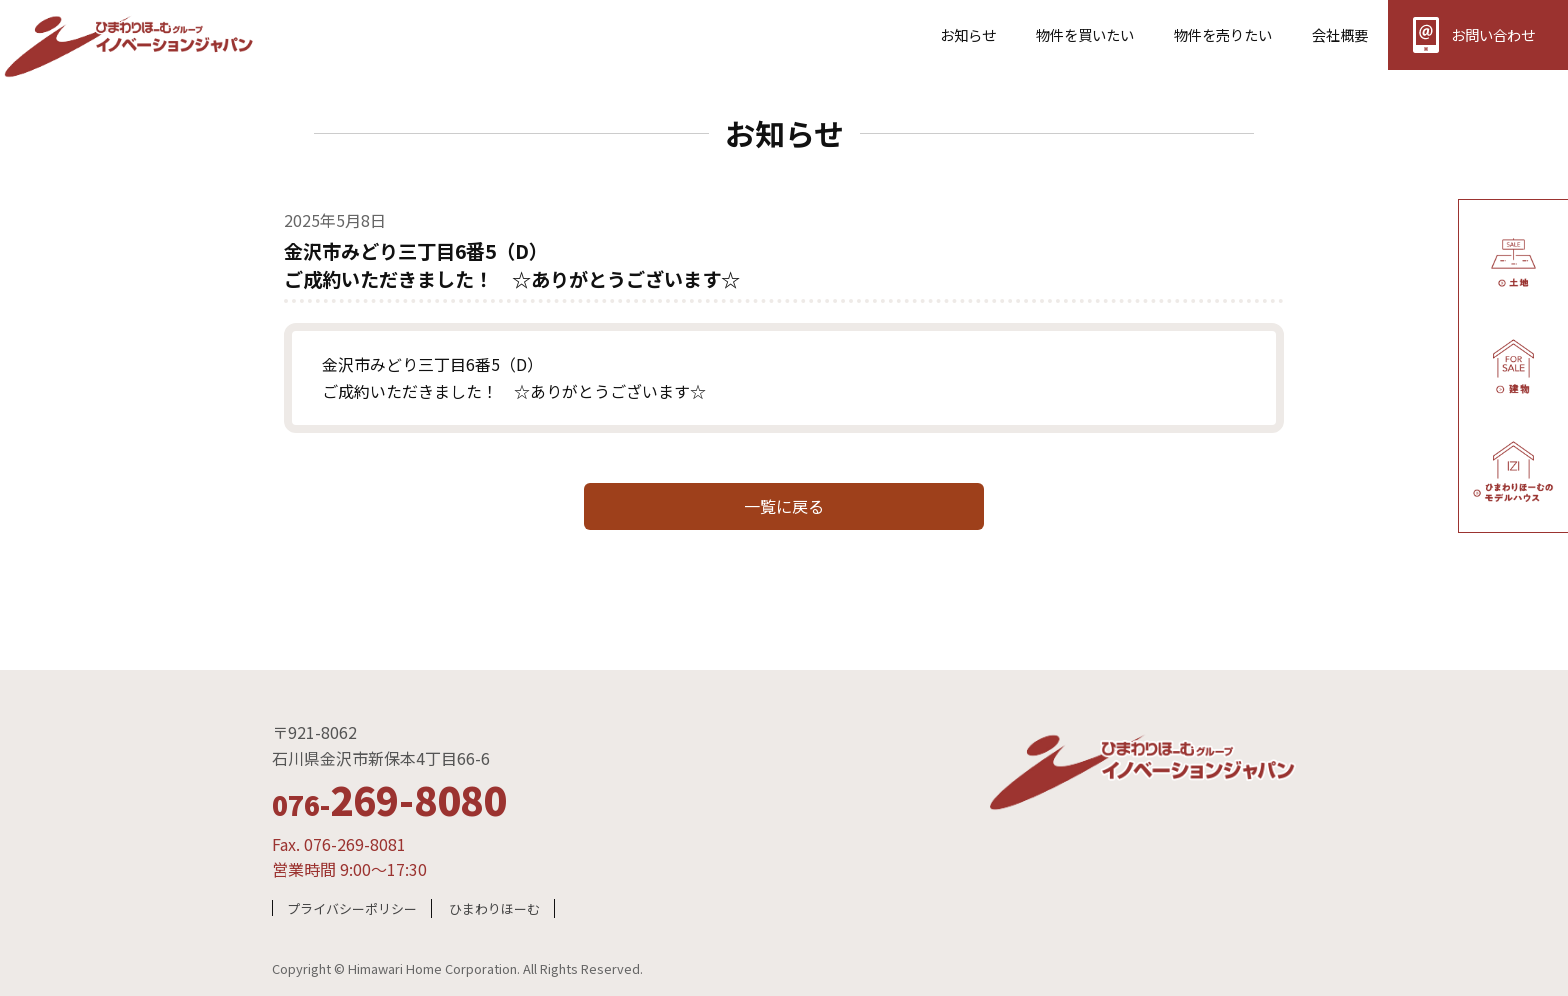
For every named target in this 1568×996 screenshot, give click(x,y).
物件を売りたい (1223, 34)
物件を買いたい (1085, 34)
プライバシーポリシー (352, 908)
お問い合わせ (1493, 34)
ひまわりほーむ (494, 908)
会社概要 (1340, 34)
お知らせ (968, 34)
